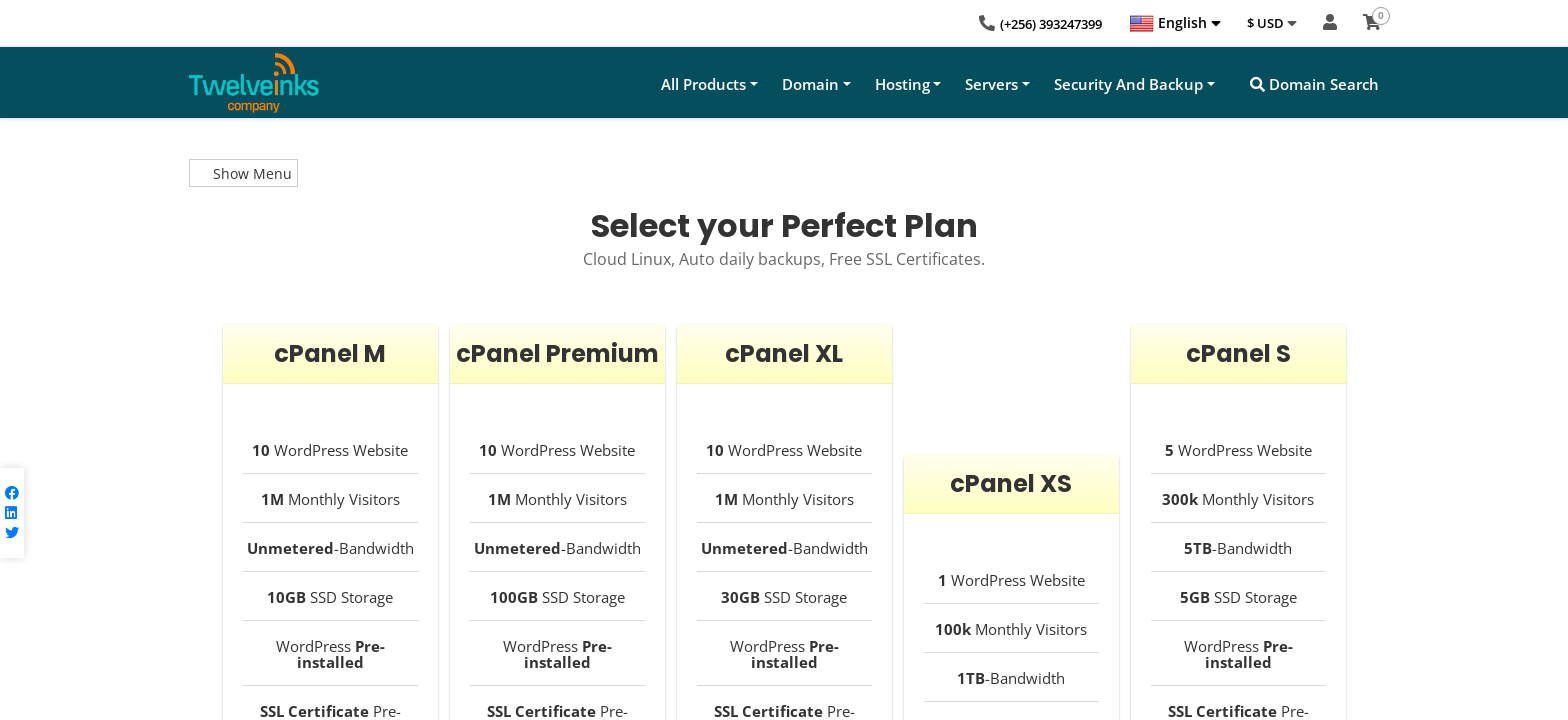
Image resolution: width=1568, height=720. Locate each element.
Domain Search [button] (1314, 84)
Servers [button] (991, 84)
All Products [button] (703, 84)
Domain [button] (810, 84)
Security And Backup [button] (1128, 84)
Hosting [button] (902, 84)
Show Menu (243, 173)
